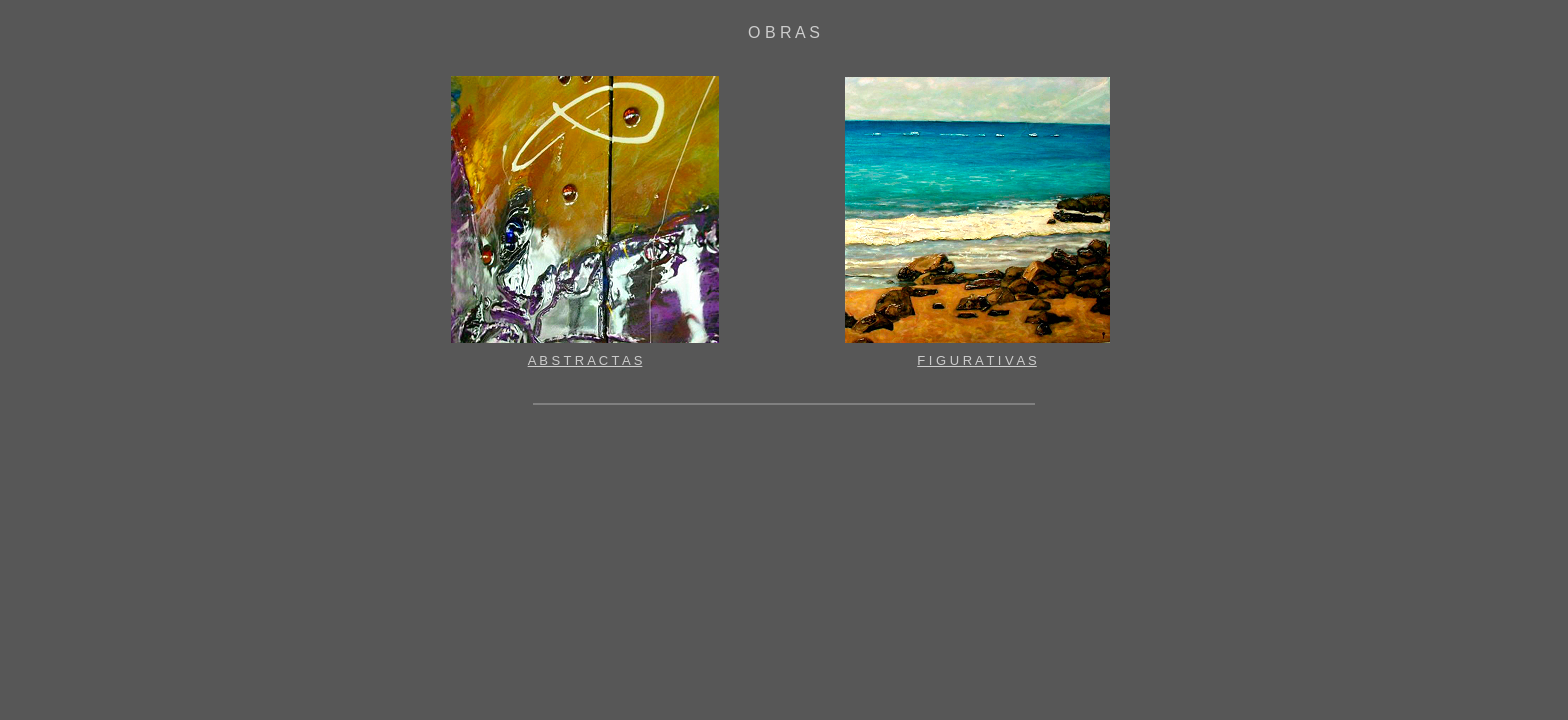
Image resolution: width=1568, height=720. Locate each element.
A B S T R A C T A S (585, 360)
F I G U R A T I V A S (976, 360)
